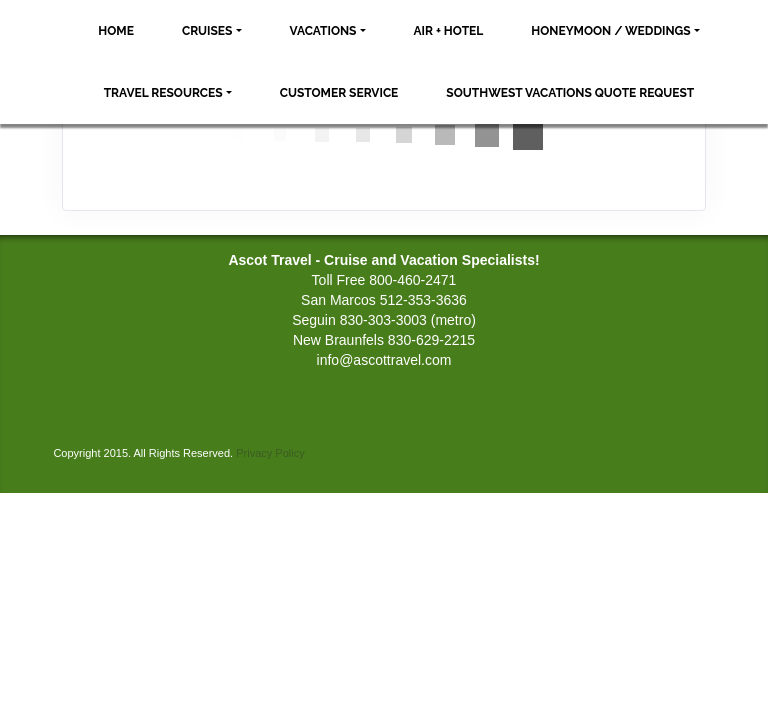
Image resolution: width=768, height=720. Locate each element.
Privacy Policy (270, 453)
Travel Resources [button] (163, 93)
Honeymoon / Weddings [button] (610, 31)
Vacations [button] (323, 31)
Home (116, 31)
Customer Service (339, 93)
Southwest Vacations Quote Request (570, 93)
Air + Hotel (449, 31)
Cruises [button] (207, 31)
